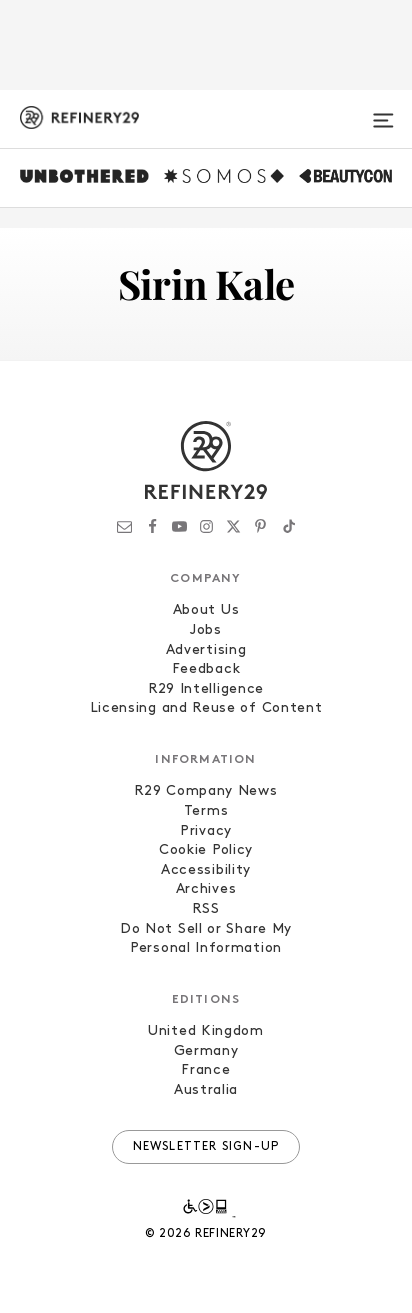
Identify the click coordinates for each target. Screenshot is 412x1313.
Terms (206, 811)
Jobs (206, 630)
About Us (206, 610)
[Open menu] (383, 112)
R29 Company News (205, 791)
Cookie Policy (206, 850)
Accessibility (206, 870)
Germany (206, 1051)
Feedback (206, 669)
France (205, 1070)
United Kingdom (206, 1031)
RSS (205, 909)
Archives (206, 889)
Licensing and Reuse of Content (206, 708)
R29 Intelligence (206, 689)
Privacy (206, 831)
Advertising (206, 650)
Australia (206, 1090)
